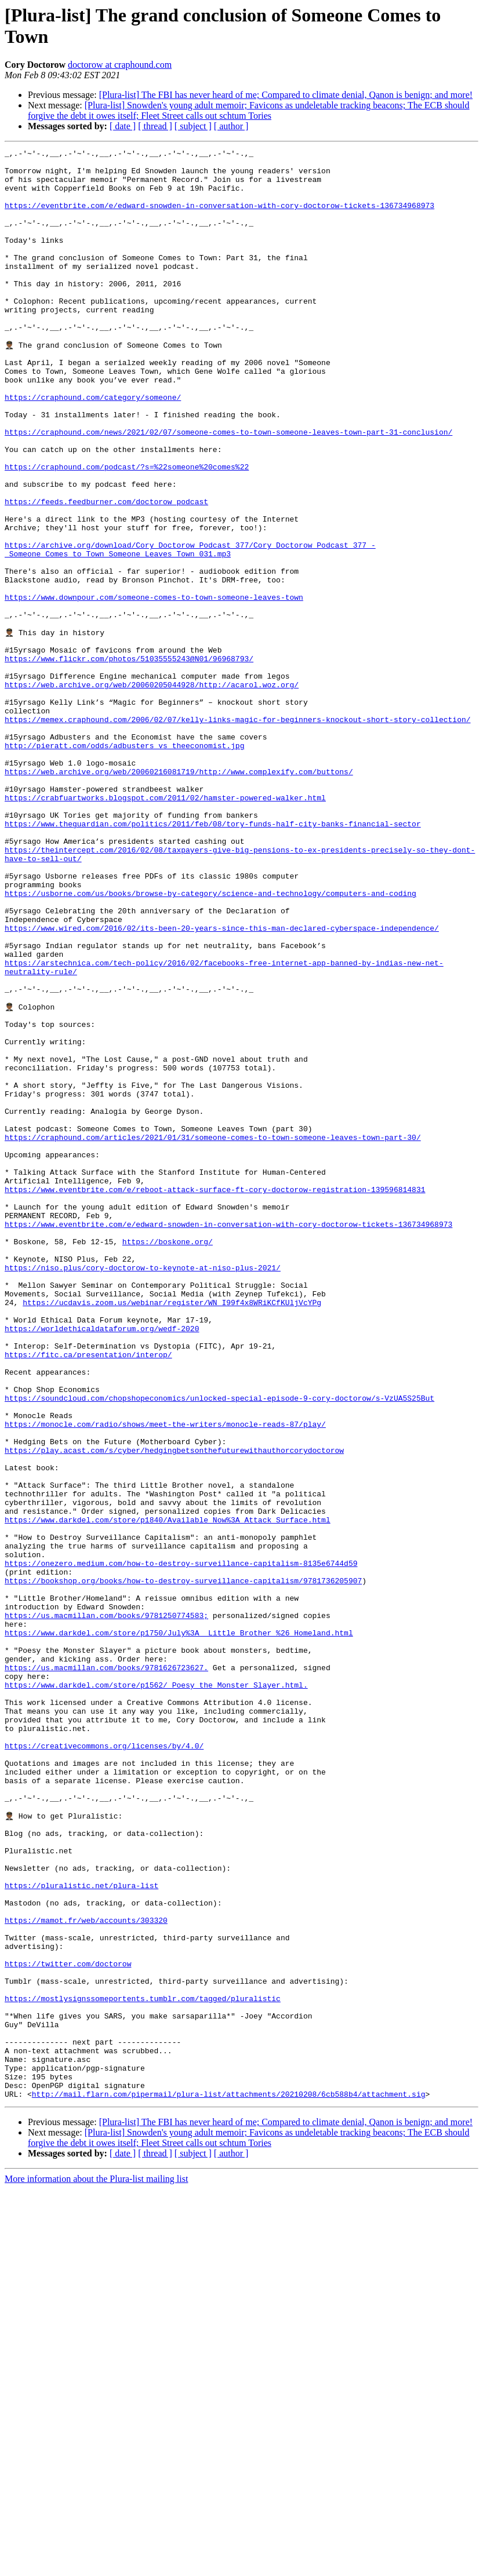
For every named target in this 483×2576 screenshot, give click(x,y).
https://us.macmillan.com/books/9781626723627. (106, 1970)
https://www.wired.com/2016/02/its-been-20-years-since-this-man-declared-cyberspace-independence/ (222, 1083)
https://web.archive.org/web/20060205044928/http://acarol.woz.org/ (152, 791)
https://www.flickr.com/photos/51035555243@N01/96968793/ (129, 760)
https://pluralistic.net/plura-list (81, 2230)
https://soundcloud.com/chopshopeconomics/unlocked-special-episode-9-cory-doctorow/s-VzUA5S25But (219, 1646)
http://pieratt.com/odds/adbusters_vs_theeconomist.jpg (124, 864)
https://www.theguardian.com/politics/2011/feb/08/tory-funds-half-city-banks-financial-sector (213, 958)
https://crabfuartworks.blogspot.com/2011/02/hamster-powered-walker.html (165, 926)
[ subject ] (193, 126)
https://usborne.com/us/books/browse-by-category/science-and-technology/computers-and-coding (210, 1041)
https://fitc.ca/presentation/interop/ (88, 1594)
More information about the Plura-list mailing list (96, 2566)
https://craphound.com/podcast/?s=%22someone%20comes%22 (127, 530)
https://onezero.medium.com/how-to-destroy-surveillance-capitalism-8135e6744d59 (181, 1844)
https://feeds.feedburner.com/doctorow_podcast (106, 572)
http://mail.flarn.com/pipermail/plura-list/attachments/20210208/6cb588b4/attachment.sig (229, 2481)
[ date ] (123, 126)
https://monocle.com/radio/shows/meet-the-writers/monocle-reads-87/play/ (165, 1678)
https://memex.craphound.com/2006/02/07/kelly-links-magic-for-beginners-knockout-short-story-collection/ (237, 833)
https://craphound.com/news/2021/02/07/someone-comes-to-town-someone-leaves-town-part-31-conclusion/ (228, 488)
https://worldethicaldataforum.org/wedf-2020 (102, 1563)
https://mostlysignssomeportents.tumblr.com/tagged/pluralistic (143, 2366)
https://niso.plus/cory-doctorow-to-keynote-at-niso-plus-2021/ (143, 1490)
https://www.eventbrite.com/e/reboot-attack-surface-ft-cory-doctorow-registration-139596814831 (215, 1396)
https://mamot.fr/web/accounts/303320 (86, 2272)
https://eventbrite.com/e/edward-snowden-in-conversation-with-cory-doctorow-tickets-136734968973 (219, 217)
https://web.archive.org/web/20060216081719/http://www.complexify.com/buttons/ (179, 895)
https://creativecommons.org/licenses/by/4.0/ (104, 2063)
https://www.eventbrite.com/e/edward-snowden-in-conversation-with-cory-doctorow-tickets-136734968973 (228, 1438)
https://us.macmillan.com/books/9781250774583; (106, 1907)
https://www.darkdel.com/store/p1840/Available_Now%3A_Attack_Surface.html (168, 1792)
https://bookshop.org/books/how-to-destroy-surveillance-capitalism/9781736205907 (183, 1865)
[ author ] (231, 126)
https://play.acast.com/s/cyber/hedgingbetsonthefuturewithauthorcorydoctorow (174, 1709)
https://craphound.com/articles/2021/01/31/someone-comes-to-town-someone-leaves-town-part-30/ (213, 1333)
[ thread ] (155, 126)
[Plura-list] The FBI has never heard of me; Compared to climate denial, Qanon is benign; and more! (286, 95)
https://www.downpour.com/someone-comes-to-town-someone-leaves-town (154, 687)
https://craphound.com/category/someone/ (93, 447)
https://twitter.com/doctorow (68, 2324)
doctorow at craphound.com (120, 65)
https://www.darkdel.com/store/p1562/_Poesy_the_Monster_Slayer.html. (156, 1990)
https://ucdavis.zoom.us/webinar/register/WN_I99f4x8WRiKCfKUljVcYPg (172, 1531)
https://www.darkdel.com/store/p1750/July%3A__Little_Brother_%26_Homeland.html (179, 1928)
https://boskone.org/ (167, 1458)
